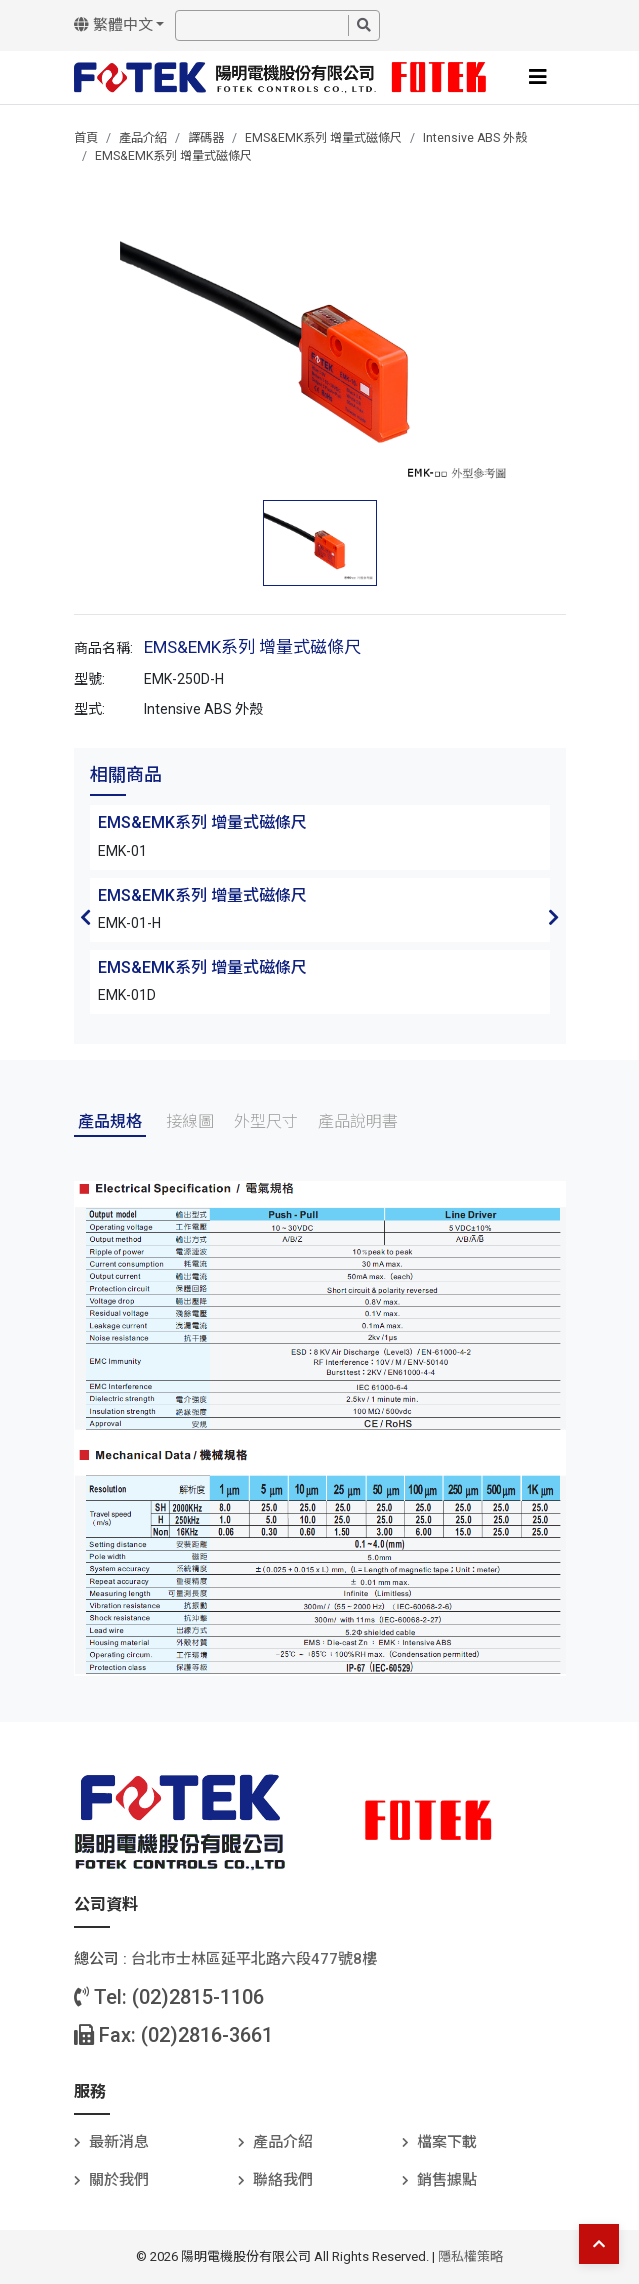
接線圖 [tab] (190, 1121)
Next (554, 917)
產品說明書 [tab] (358, 1121)
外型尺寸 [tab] (266, 1121)
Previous (86, 917)
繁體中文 (113, 25)
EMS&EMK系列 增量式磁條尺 (323, 138)
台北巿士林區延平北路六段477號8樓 (254, 1959)
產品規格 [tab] (110, 1121)
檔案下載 (447, 2142)
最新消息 (119, 2142)
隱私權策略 (470, 2256)
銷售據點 (447, 2180)
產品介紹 (143, 138)
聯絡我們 (283, 2180)
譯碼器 (206, 138)
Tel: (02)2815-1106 (169, 1997)
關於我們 (119, 2180)
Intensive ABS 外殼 (475, 138)
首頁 (86, 138)
